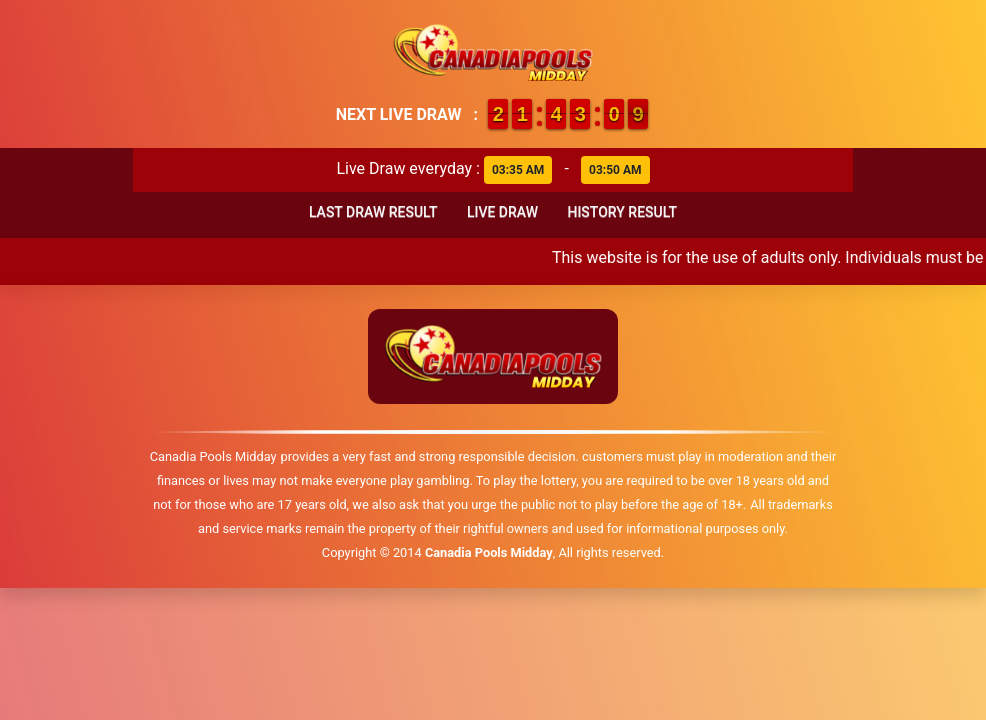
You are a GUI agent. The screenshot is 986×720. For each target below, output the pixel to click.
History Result (622, 212)
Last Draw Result (373, 212)
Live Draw (502, 212)
